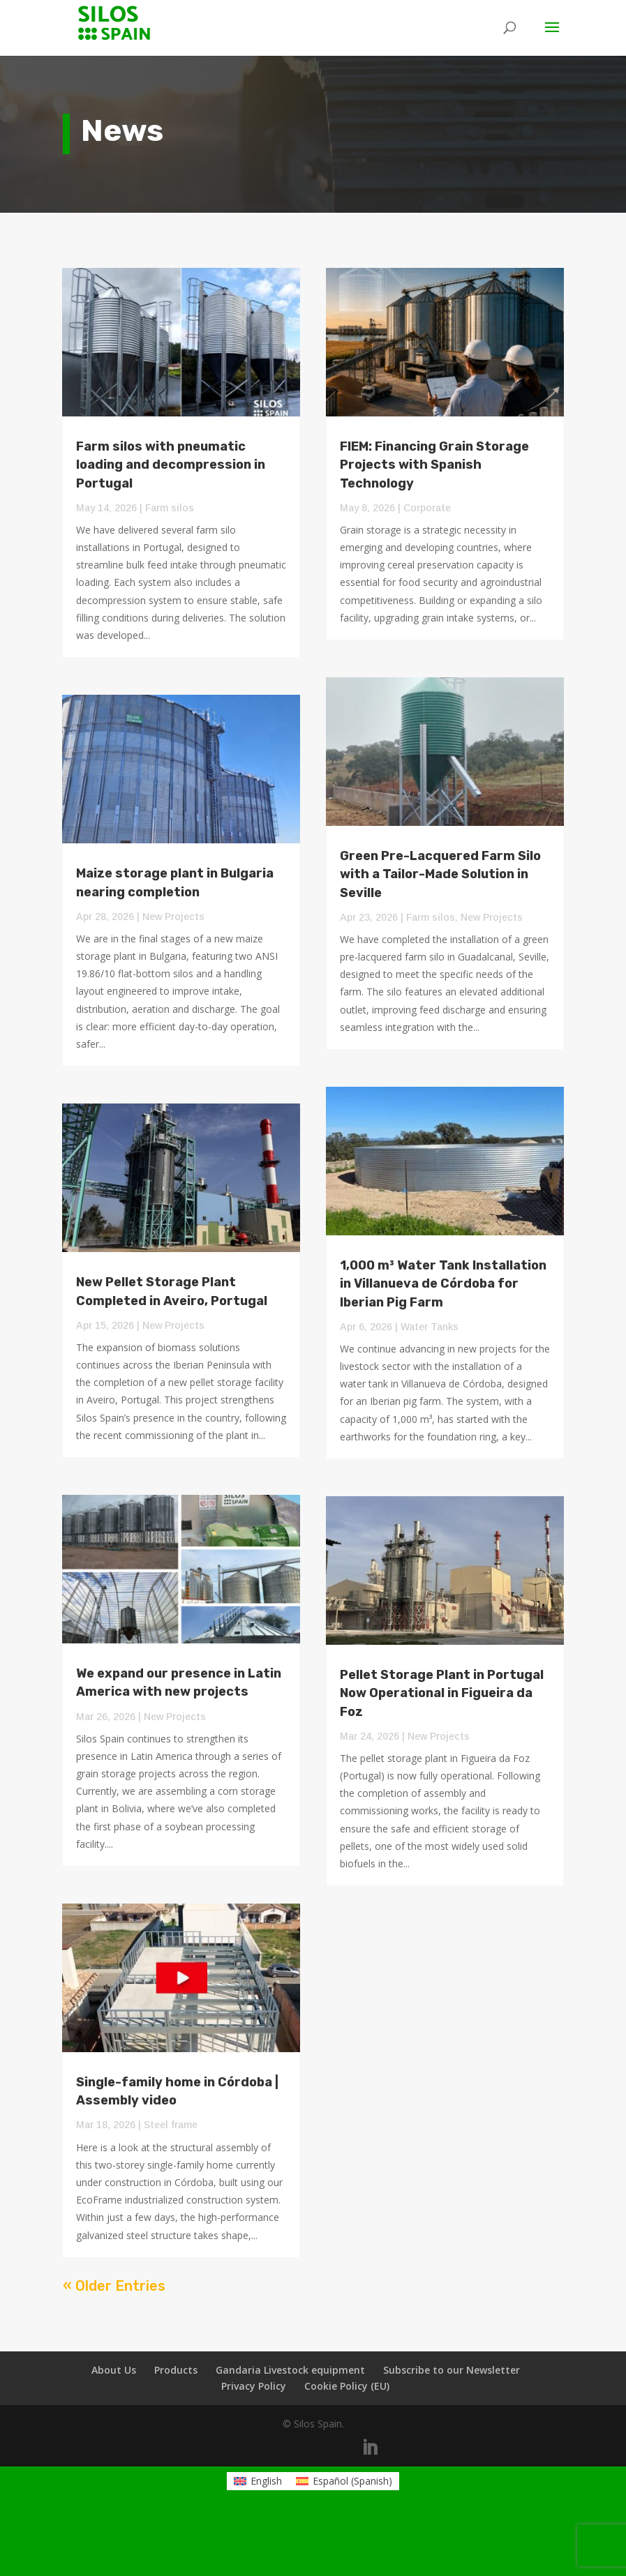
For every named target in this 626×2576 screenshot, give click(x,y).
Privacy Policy (253, 2386)
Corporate (427, 507)
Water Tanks (430, 1326)
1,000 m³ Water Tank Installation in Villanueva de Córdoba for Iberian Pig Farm (443, 1283)
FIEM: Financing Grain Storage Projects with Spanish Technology (434, 464)
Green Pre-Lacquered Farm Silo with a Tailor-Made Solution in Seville (440, 874)
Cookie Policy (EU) (346, 2386)
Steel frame (171, 2124)
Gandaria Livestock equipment (290, 2370)
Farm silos (169, 507)
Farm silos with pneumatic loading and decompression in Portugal (170, 464)
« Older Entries (114, 2285)
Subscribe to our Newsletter (451, 2370)
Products (176, 2370)
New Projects (173, 916)
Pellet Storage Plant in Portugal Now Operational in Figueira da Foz (442, 1693)
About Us (113, 2370)
